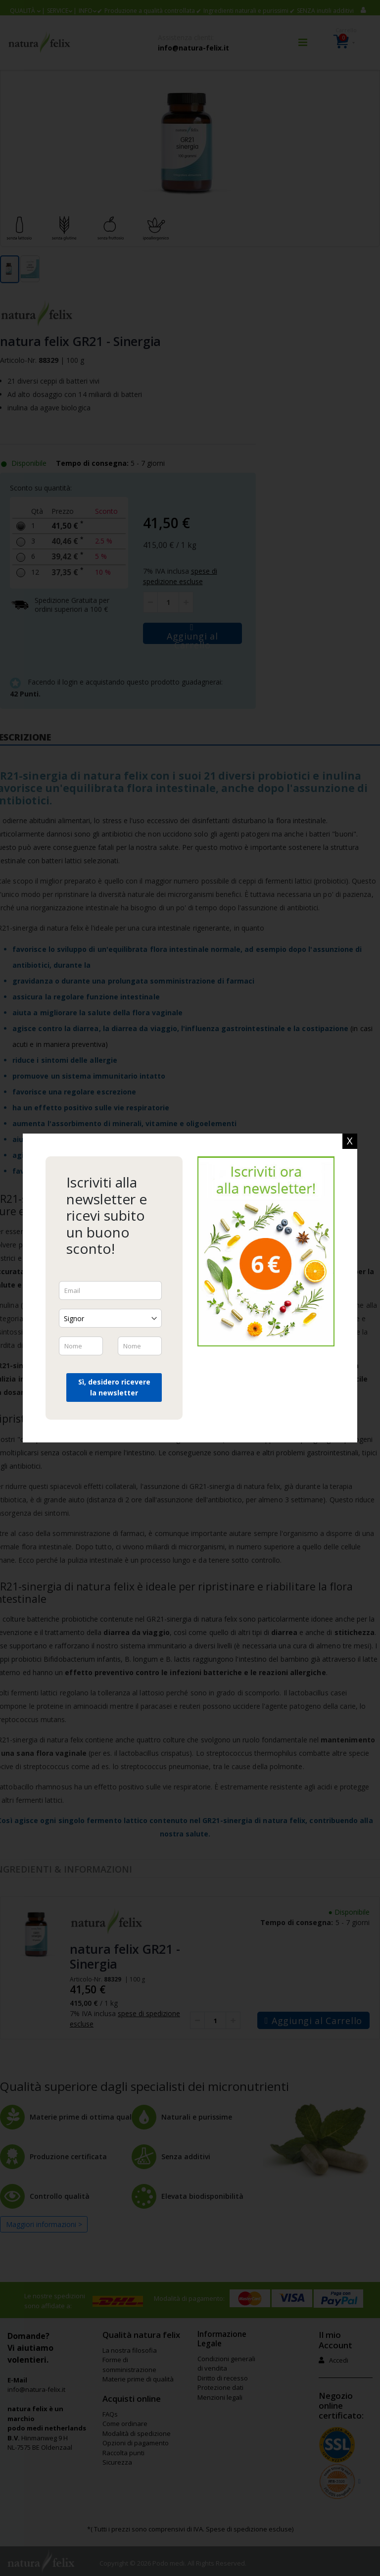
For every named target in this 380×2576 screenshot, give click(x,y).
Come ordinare (124, 2423)
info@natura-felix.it (193, 47)
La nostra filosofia (129, 2350)
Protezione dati (220, 2387)
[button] (25, 10)
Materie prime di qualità (138, 2379)
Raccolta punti (123, 2452)
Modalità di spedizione (136, 2433)
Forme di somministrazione (129, 2364)
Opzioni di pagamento (135, 2442)
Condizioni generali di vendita (226, 2363)
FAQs (110, 2414)
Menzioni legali (219, 2397)
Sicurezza (117, 2462)
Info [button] (86, 10)
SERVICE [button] (57, 10)
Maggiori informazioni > (44, 2224)
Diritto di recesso (222, 2378)
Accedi (333, 2360)
